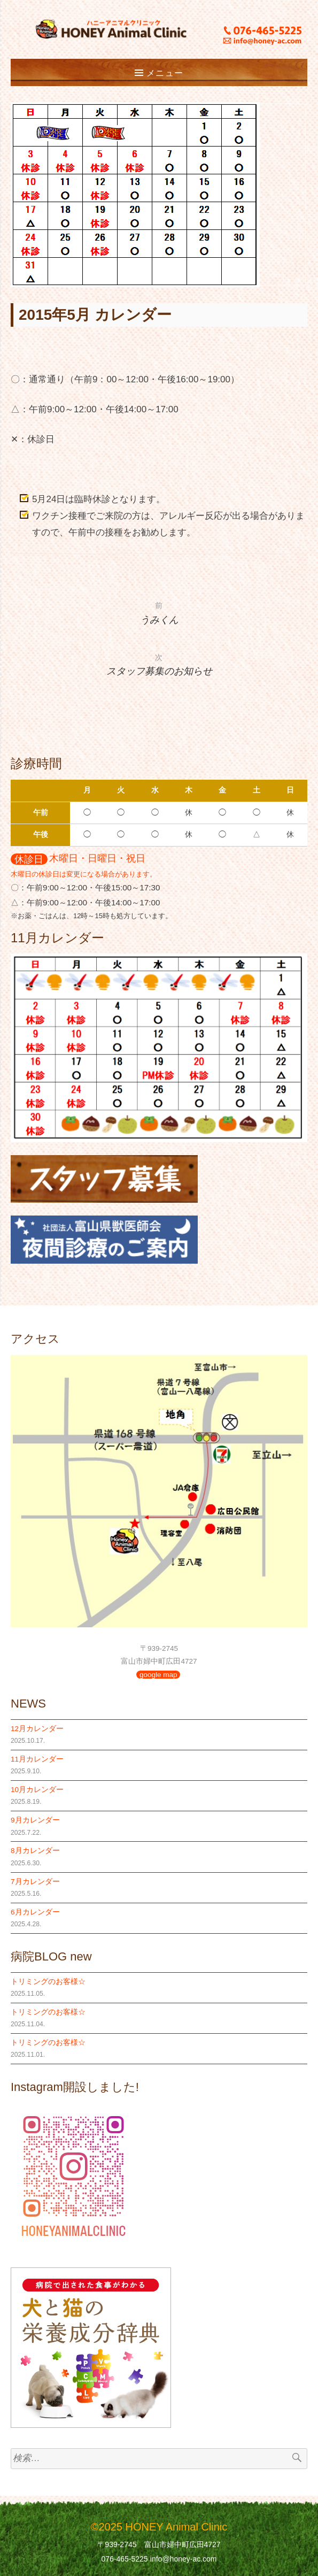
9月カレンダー (35, 1820)
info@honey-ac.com (183, 2559)
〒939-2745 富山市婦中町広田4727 (158, 2544)
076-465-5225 (124, 2559)
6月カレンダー (35, 1912)
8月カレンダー (35, 1851)
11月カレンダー (37, 1759)
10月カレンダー (37, 1790)
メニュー (164, 73)
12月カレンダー (37, 1729)
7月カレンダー (35, 1882)
